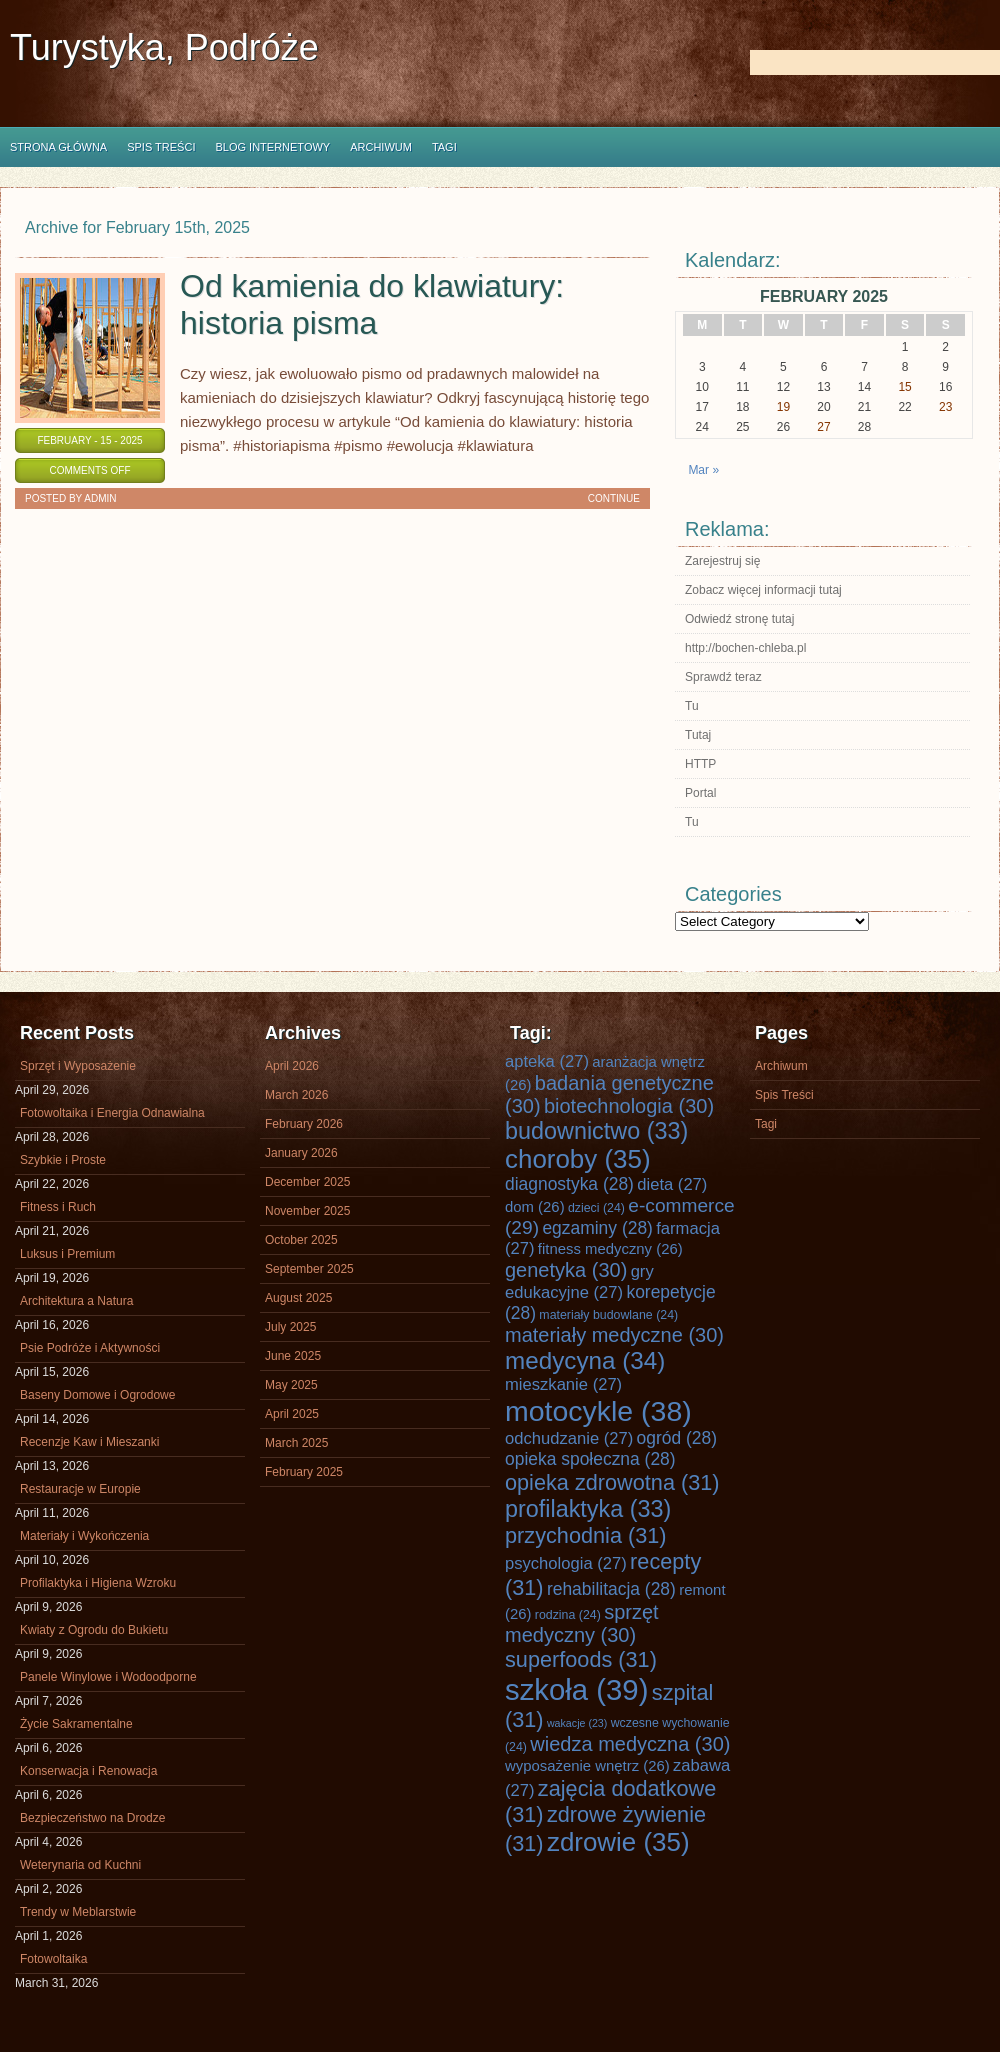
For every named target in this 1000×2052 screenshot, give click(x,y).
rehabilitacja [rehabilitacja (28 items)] (611, 1589)
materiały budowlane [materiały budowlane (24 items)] (608, 1315)
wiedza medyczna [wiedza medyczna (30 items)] (630, 1744)
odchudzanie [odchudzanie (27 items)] (569, 1438)
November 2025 (307, 1211)
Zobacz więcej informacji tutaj (763, 590)
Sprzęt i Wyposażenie (78, 1066)
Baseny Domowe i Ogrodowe (97, 1395)
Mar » (703, 470)
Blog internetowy (272, 147)
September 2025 (309, 1269)
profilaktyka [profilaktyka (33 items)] (588, 1509)
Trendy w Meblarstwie (78, 1912)
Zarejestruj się (722, 561)
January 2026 (301, 1153)
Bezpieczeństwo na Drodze (92, 1818)
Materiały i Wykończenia (84, 1536)
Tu (692, 706)
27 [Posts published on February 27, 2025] (823, 427)
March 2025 (296, 1443)
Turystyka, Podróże (164, 47)
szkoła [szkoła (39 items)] (576, 1689)
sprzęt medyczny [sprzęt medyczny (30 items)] (582, 1623)
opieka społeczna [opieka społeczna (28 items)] (590, 1459)
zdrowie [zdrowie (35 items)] (618, 1842)
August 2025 (298, 1298)
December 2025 (307, 1182)
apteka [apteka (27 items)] (547, 1061)
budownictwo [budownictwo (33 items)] (596, 1131)
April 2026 (292, 1066)
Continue (614, 498)
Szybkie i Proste (63, 1160)
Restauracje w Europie (80, 1489)
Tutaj (698, 735)
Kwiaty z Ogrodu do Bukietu (94, 1630)
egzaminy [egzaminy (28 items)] (597, 1228)
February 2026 (304, 1124)
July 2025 (290, 1327)
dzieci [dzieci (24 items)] (596, 1208)
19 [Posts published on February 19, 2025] (783, 407)
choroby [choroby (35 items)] (578, 1159)
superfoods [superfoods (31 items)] (581, 1659)
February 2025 (304, 1472)
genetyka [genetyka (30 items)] (566, 1270)
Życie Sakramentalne (76, 1724)
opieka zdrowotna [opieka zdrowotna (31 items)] (612, 1482)
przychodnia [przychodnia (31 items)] (586, 1535)
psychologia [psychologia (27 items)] (566, 1563)
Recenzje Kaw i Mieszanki (89, 1442)
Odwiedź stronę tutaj (739, 619)
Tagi (444, 147)
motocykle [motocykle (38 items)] (598, 1411)
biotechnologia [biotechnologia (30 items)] (629, 1106)
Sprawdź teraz (723, 677)
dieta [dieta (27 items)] (672, 1184)
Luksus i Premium (67, 1254)
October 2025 (301, 1240)
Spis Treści (161, 147)
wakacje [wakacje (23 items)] (577, 1723)
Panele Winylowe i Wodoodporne (108, 1677)
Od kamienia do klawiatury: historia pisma (372, 304)
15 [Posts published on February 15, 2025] (904, 387)
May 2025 (291, 1385)
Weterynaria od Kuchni (80, 1865)
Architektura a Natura (76, 1301)
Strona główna (58, 147)
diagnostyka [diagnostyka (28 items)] (569, 1184)
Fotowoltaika (53, 1959)
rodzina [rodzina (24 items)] (568, 1615)
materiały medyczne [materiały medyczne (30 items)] (614, 1335)
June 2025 (293, 1356)
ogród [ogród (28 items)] (677, 1438)
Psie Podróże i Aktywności (90, 1348)
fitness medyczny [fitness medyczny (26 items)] (610, 1249)
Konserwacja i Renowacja (88, 1771)
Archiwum (381, 147)
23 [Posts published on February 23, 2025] (945, 407)
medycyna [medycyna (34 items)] (585, 1360)
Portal (700, 793)
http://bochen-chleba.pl (745, 648)
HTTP (700, 764)
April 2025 (292, 1414)
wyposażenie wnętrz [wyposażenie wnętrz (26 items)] (587, 1766)
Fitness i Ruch (58, 1207)
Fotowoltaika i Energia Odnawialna (112, 1113)
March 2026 (296, 1095)
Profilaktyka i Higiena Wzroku (98, 1583)
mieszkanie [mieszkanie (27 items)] (563, 1384)
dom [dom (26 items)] (535, 1207)
